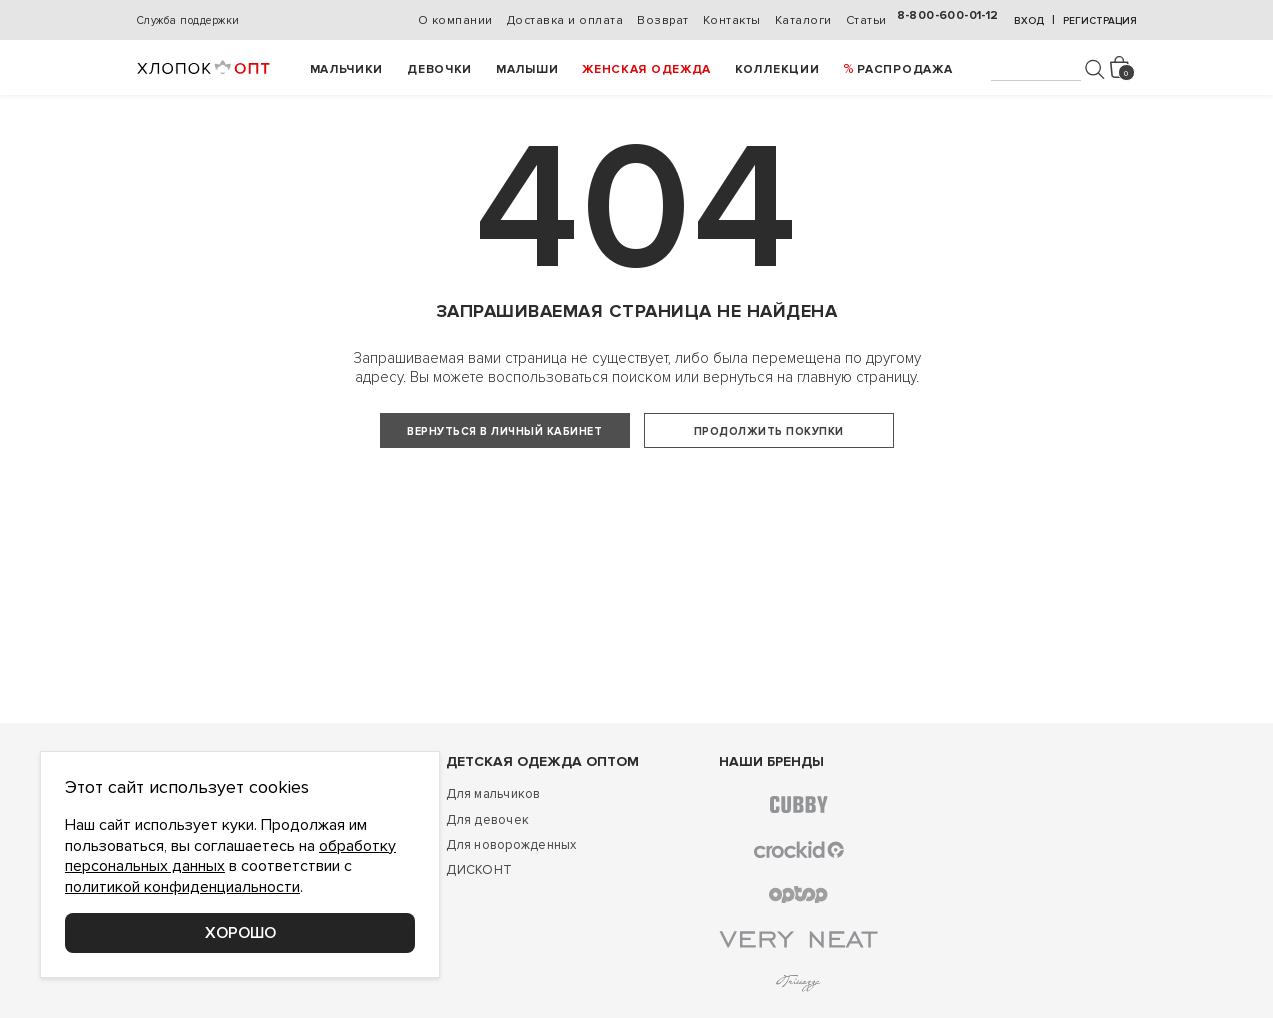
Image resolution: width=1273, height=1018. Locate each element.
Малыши (527, 69)
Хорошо (240, 933)
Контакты (732, 20)
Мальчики (347, 69)
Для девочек (487, 870)
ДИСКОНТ (479, 921)
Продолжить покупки (769, 431)
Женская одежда (646, 69)
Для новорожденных (511, 896)
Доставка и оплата (565, 20)
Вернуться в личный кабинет (504, 431)
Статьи (866, 20)
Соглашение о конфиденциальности (252, 997)
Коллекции (777, 69)
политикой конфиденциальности (182, 887)
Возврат (663, 20)
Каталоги (803, 20)
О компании (455, 20)
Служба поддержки (188, 20)
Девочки (439, 69)
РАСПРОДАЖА (904, 69)
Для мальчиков (493, 845)
